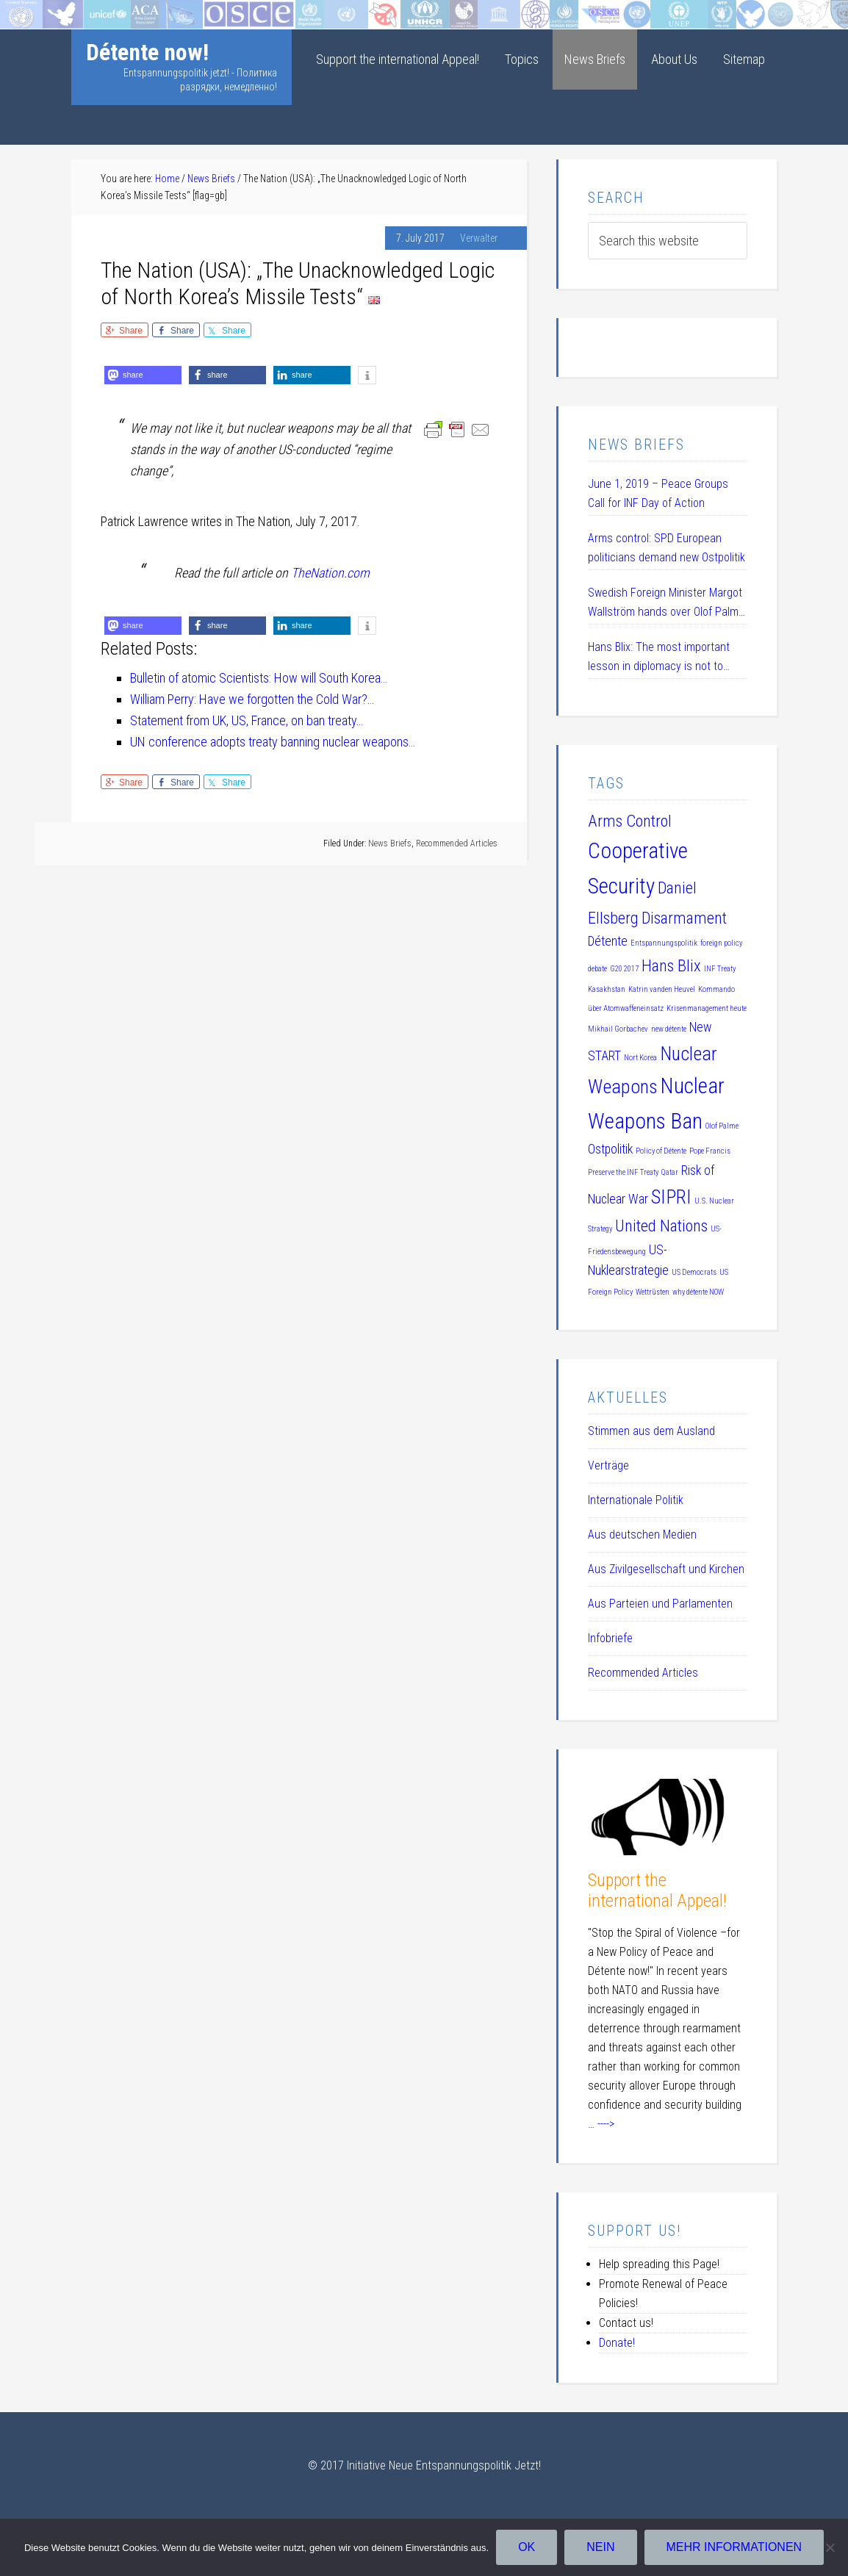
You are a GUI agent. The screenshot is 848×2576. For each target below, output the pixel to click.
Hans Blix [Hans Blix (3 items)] (671, 965)
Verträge (608, 1465)
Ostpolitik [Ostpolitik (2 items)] (610, 1149)
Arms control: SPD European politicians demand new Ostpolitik (666, 547)
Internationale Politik (635, 1500)
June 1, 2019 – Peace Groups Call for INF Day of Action (658, 493)
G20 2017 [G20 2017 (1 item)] (624, 969)
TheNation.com (330, 572)
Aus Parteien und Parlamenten (660, 1604)
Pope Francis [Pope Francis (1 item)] (709, 1151)
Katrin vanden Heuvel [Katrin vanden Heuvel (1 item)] (661, 989)
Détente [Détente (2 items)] (608, 941)
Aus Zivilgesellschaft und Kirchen (666, 1569)
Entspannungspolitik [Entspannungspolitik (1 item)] (663, 943)
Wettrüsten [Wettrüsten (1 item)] (652, 1292)
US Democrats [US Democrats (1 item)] (694, 1272)
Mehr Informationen (734, 2547)
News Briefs (390, 843)
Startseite (24, 10)
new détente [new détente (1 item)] (668, 1029)
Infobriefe (610, 1638)
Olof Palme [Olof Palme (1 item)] (722, 1126)
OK (526, 2547)
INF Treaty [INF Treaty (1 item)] (720, 969)
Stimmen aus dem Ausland (651, 1431)
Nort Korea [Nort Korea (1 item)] (640, 1057)
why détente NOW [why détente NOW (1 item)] (698, 1292)
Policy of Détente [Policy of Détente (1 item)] (661, 1151)
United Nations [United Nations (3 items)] (661, 1225)
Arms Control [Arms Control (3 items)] (630, 820)
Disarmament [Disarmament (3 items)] (684, 917)
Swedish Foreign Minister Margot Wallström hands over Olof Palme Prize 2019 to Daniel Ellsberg (666, 604)
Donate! (617, 2343)
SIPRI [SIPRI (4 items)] (671, 1197)
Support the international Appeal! (657, 1891)
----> (605, 2124)
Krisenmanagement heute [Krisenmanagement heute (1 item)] (706, 1008)
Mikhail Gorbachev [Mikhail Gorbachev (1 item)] (618, 1029)
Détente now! (147, 52)
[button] (143, 375)
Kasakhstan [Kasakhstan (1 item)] (606, 989)
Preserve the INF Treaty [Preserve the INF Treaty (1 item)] (623, 1172)
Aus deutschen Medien (642, 1534)
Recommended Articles (456, 843)
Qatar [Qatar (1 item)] (669, 1172)
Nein (600, 2547)
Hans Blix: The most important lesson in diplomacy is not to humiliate (659, 658)
